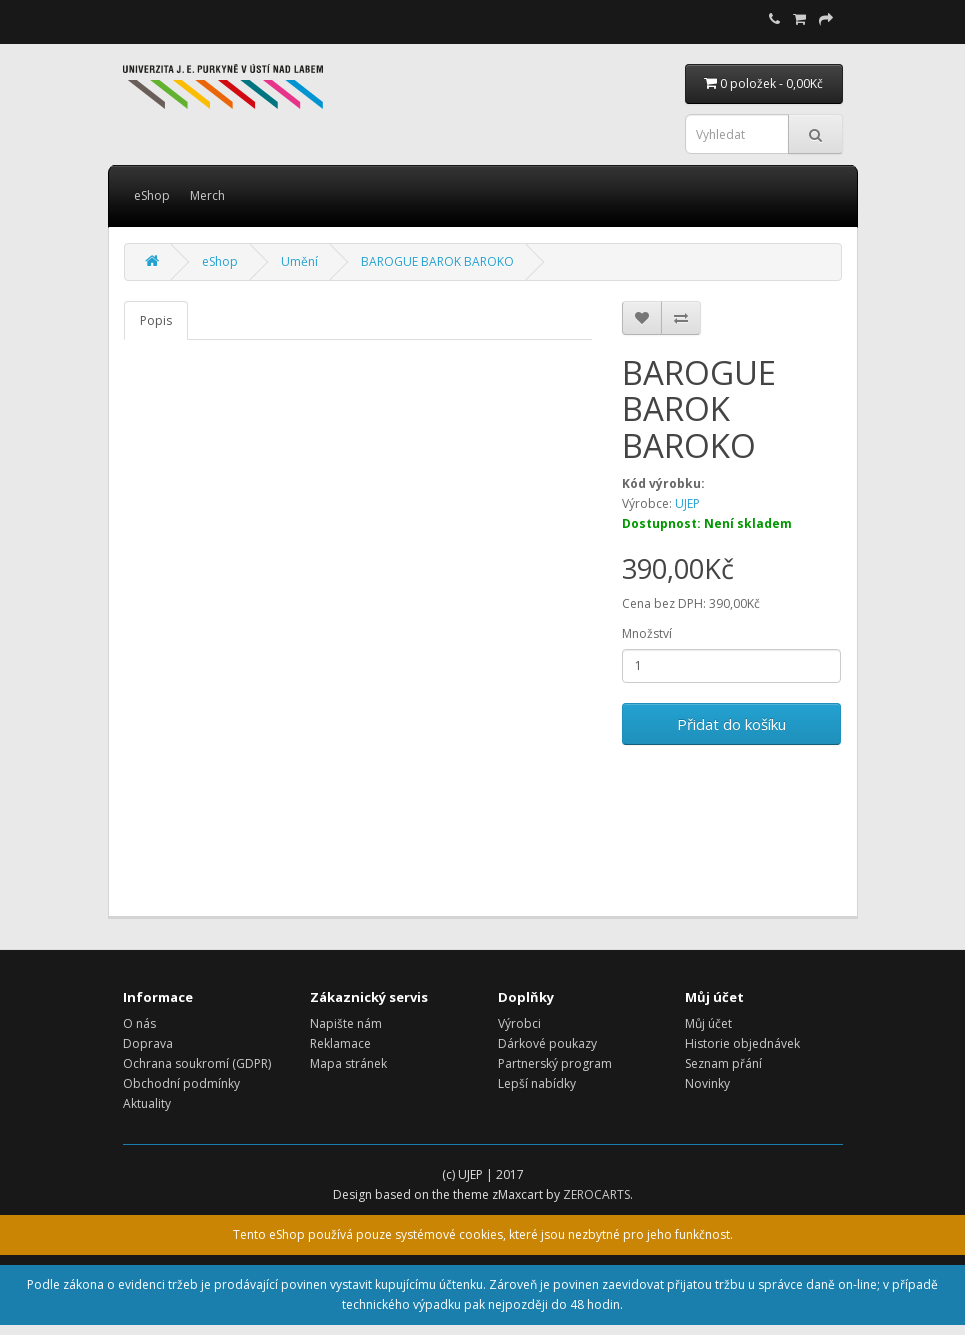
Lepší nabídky (537, 1083)
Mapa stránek (348, 1063)
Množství (647, 633)
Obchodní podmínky (181, 1083)
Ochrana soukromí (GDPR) (197, 1063)
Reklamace (340, 1043)
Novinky (707, 1083)
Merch (207, 195)
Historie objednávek (742, 1043)
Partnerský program (555, 1063)
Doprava (148, 1043)
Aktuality (147, 1103)
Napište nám (346, 1023)
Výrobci (519, 1023)
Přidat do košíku (731, 724)
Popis (156, 320)
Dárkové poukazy (547, 1043)
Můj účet (708, 1023)
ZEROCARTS (596, 1194)
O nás (139, 1023)
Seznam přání (723, 1063)
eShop (152, 195)
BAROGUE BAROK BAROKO (437, 261)
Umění (299, 261)
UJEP (687, 503)
